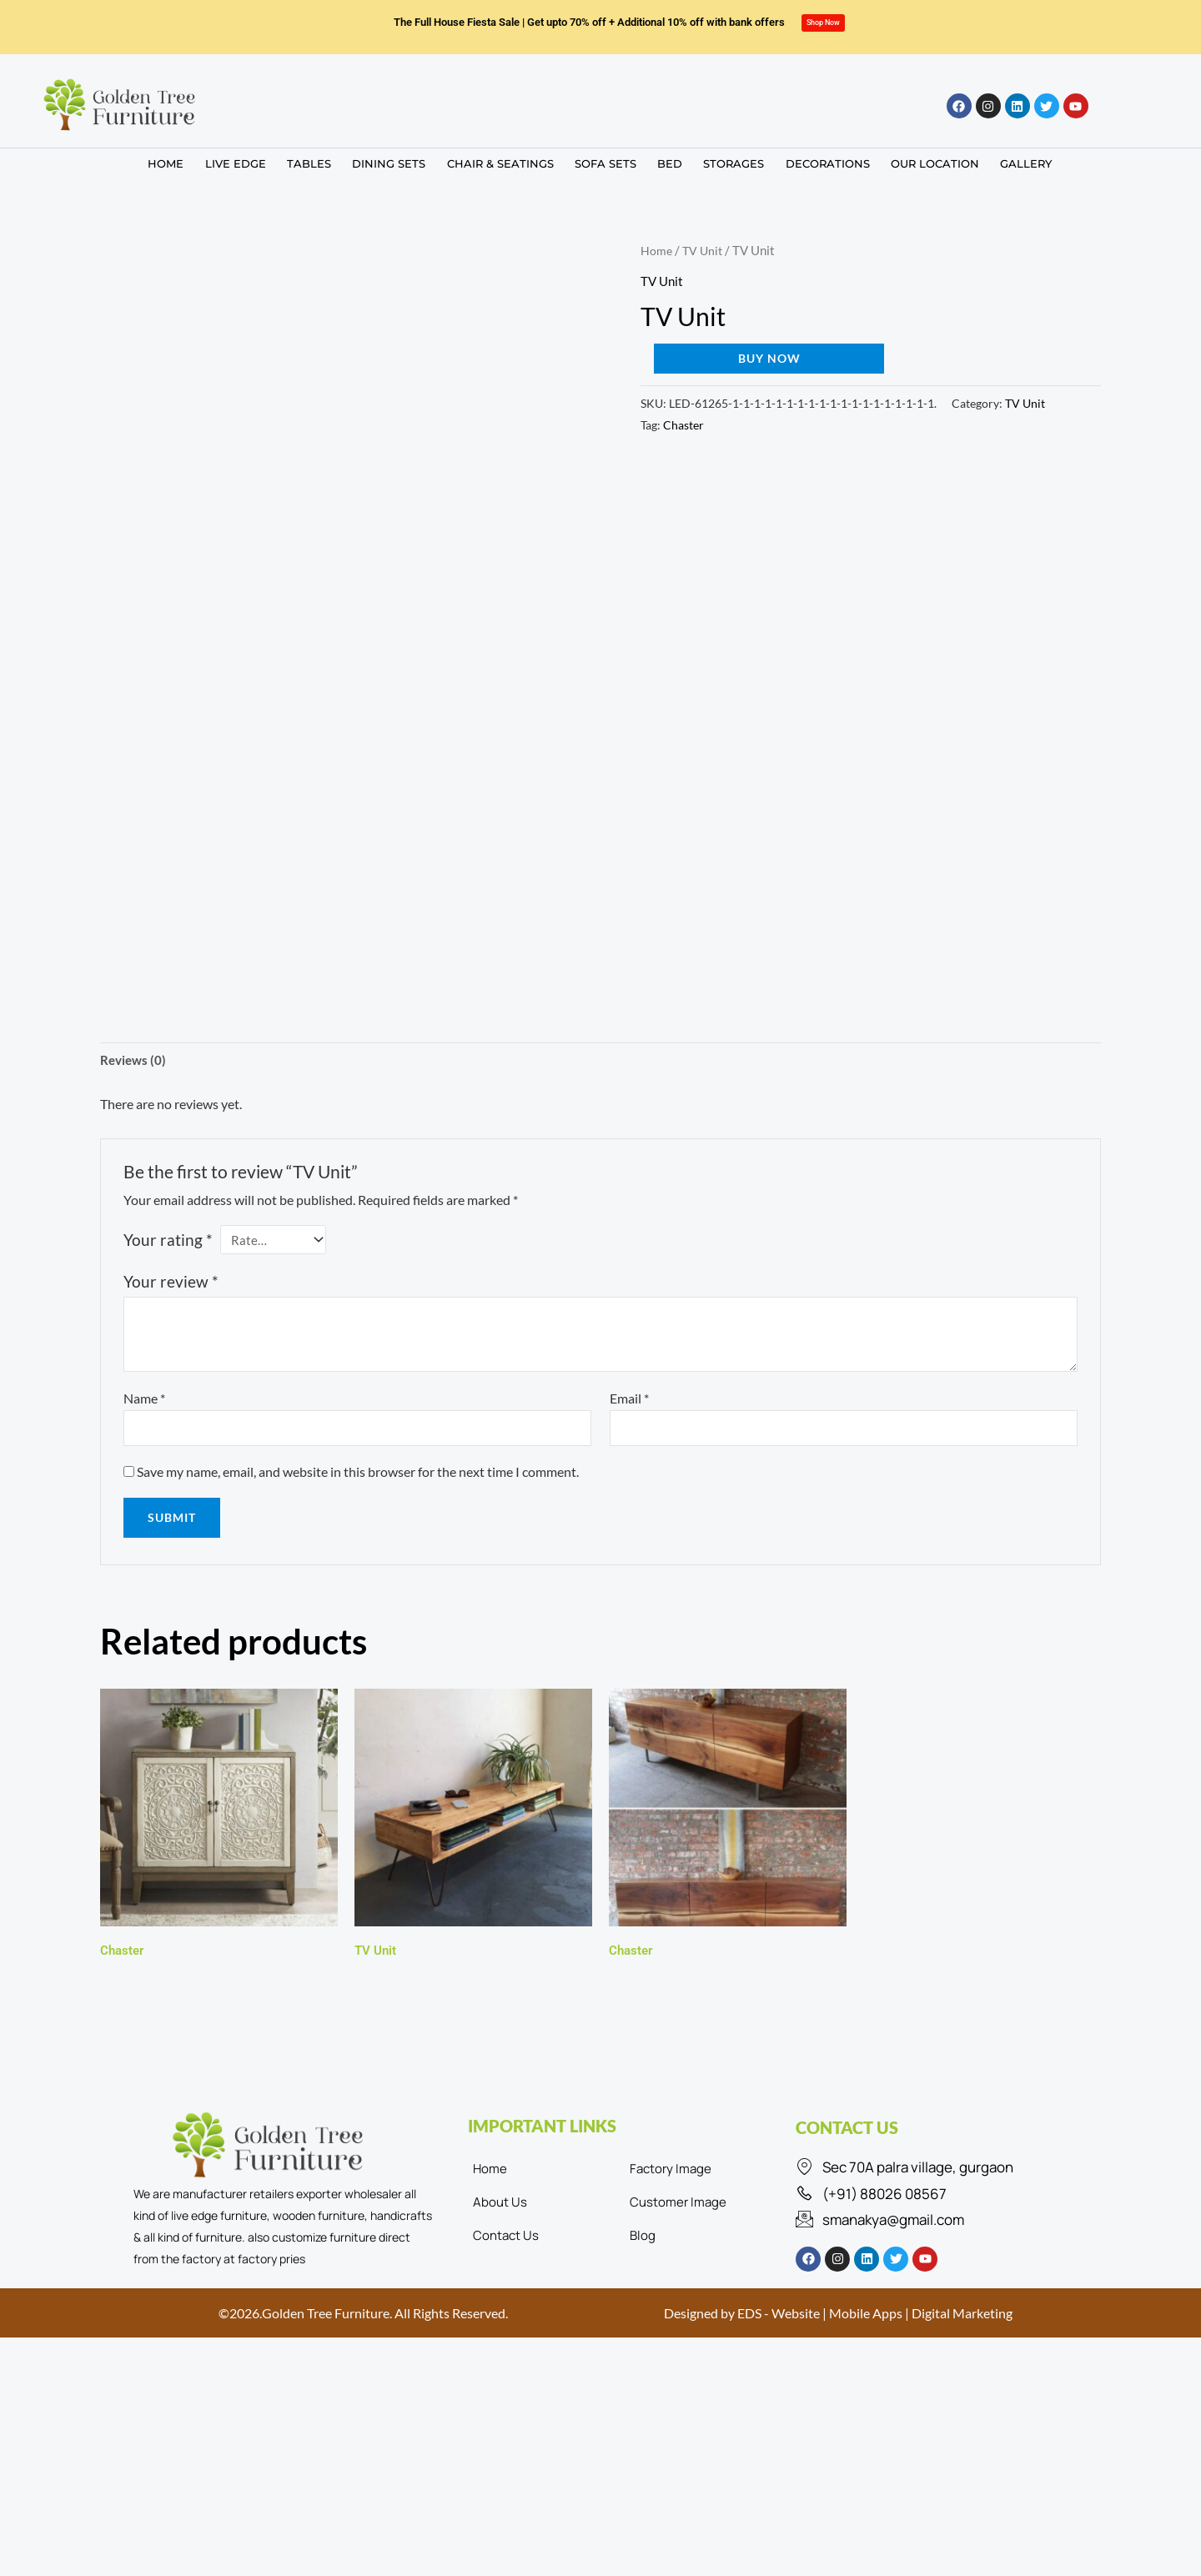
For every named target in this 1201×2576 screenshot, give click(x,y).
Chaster (683, 425)
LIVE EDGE (255, 161)
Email (629, 1401)
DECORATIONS (811, 161)
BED (663, 161)
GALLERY (999, 161)
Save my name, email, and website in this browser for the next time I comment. (358, 1476)
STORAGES (722, 161)
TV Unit (704, 250)
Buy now (769, 358)
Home (657, 250)
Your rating (168, 1241)
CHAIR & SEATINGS (504, 161)
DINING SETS (398, 161)
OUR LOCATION (913, 161)
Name (144, 1401)
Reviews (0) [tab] (134, 1061)
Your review (171, 1284)
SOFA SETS (605, 161)
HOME (191, 161)
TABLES (324, 161)
